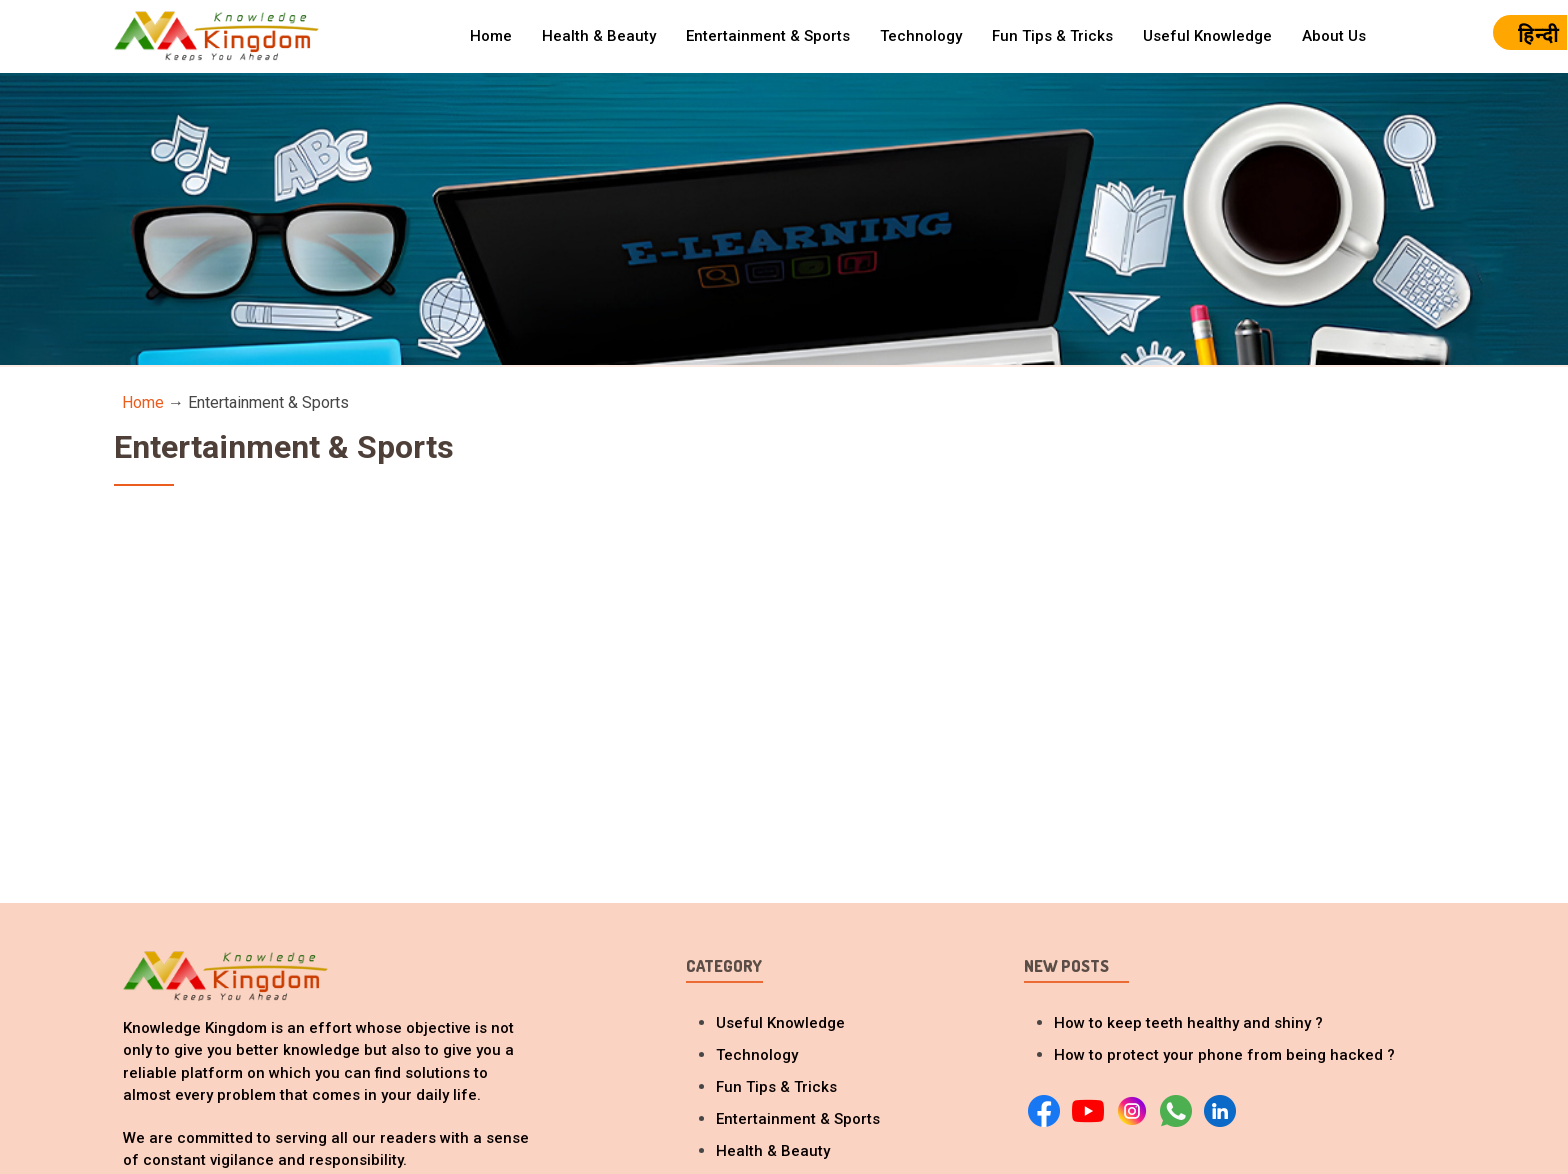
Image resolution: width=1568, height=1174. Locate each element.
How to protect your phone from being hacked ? (1224, 1055)
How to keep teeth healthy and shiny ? (1188, 1023)
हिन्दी (1538, 35)
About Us (1334, 36)
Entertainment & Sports (768, 36)
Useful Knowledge (1207, 36)
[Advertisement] (784, 681)
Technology (921, 36)
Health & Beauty (599, 36)
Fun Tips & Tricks (1052, 36)
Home (491, 36)
